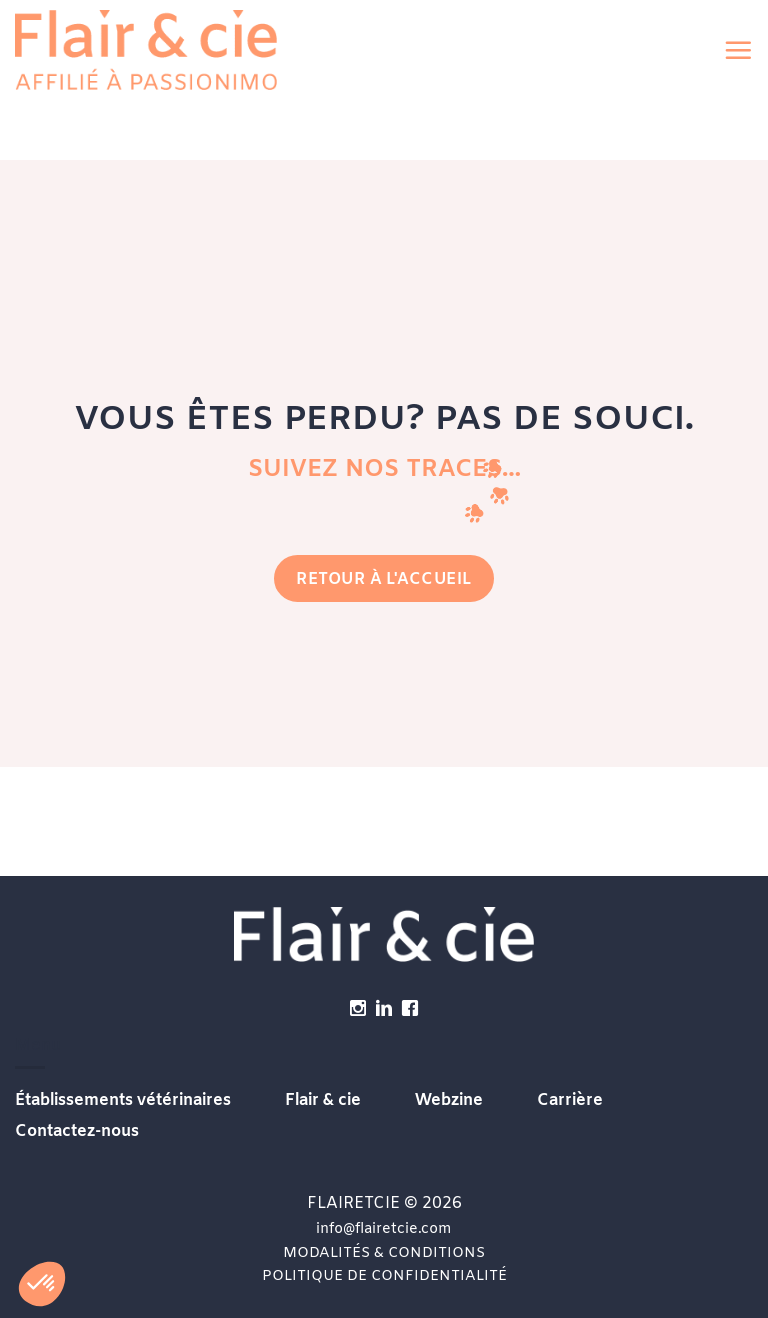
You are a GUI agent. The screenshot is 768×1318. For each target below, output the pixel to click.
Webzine (449, 1100)
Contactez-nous (77, 1131)
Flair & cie (323, 1100)
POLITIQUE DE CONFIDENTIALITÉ (384, 1276)
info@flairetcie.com (384, 1229)
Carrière (570, 1100)
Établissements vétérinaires (123, 1100)
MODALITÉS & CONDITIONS (384, 1253)
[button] (738, 50)
